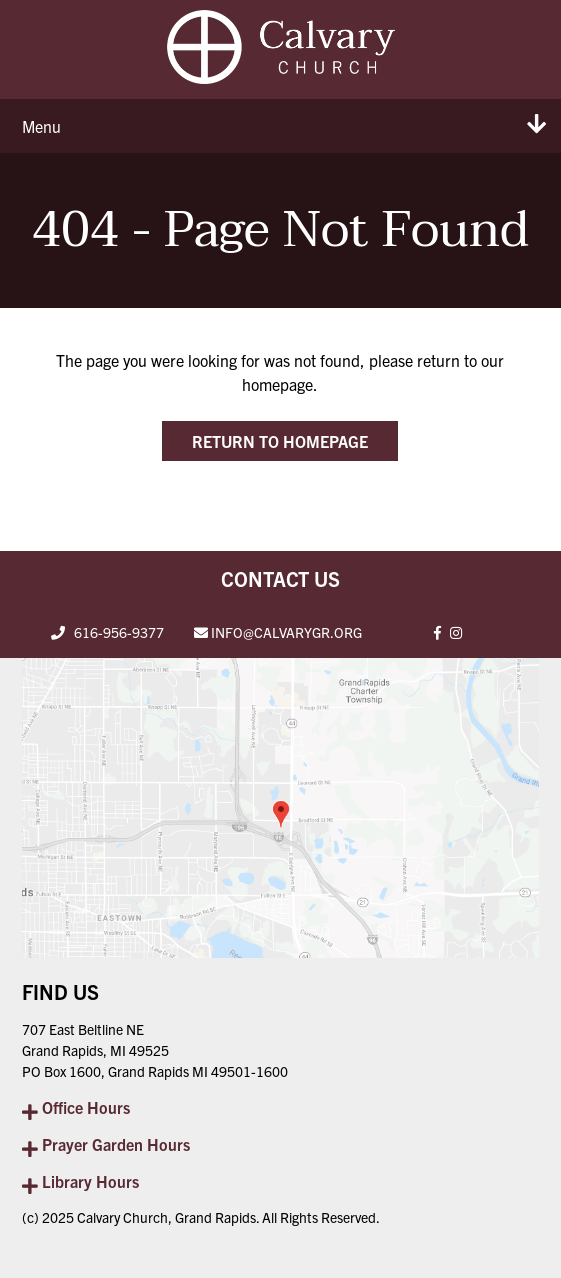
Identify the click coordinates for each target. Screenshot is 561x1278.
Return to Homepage (280, 441)
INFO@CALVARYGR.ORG (286, 632)
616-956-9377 (119, 632)
